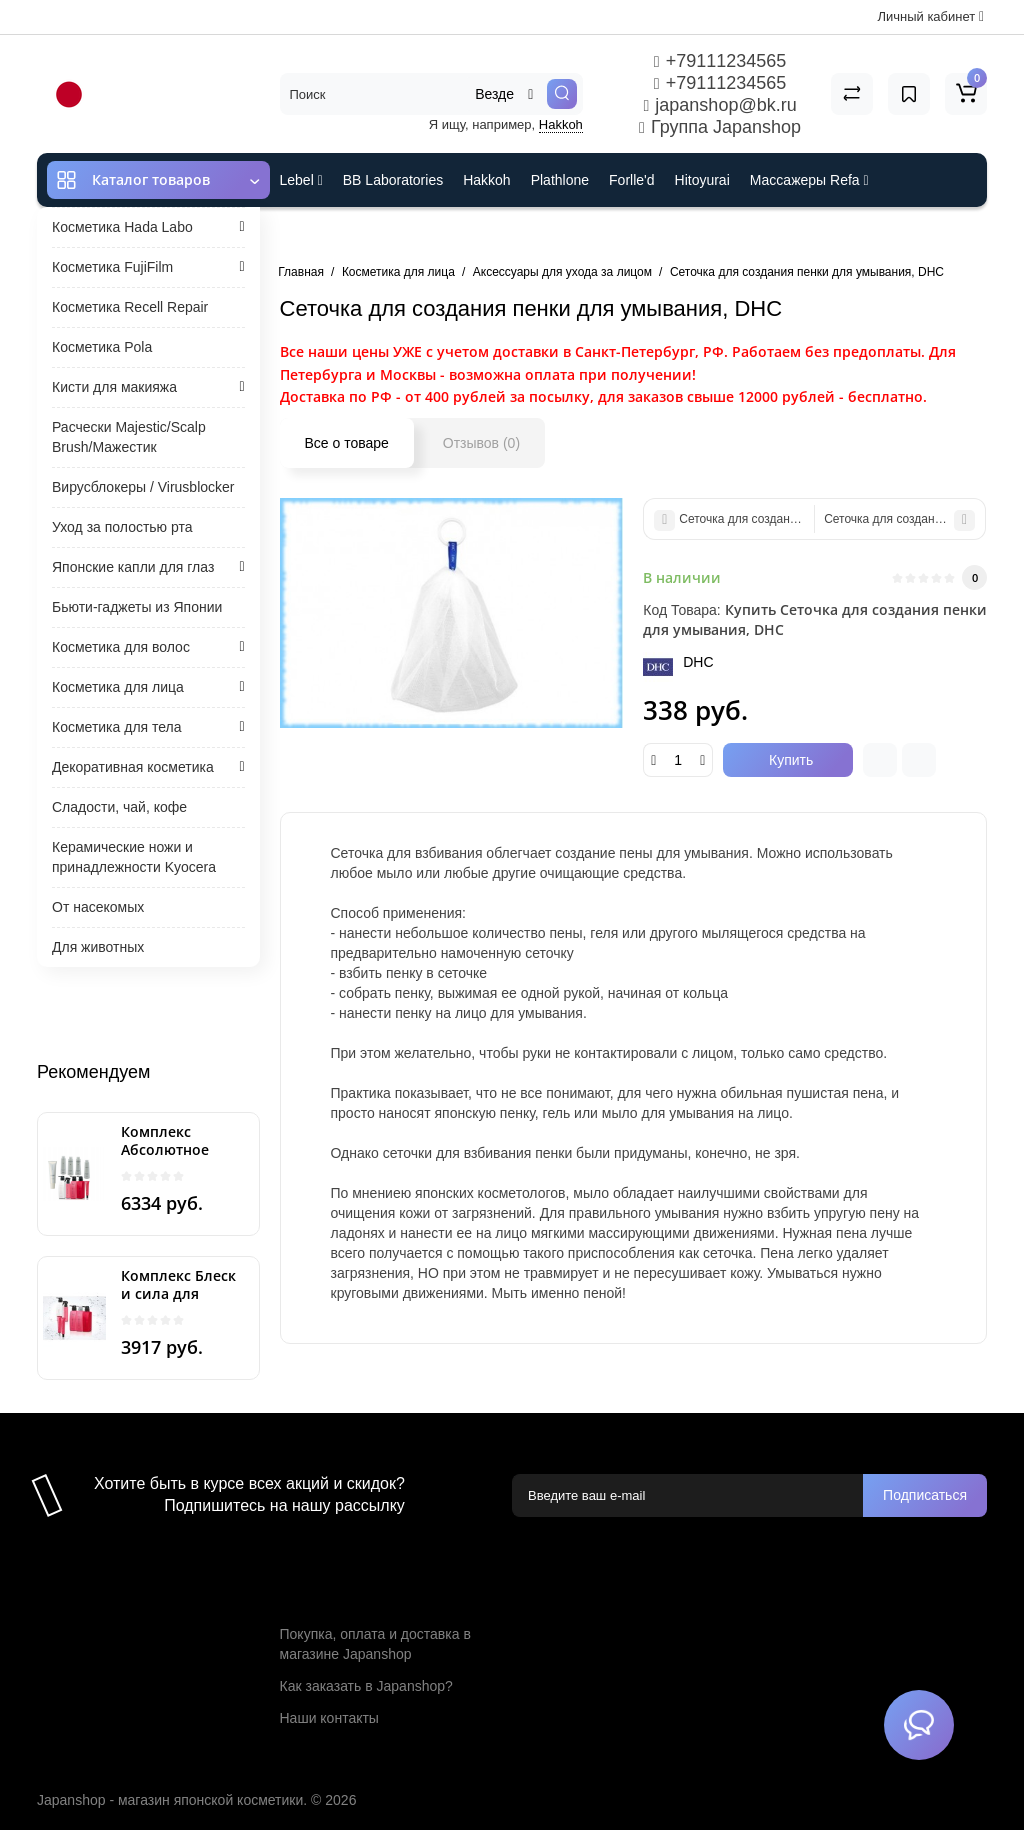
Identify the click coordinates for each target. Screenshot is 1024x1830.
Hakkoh (561, 124)
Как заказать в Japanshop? (366, 1686)
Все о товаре (347, 443)
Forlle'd (631, 180)
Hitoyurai (702, 180)
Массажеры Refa (809, 180)
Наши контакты (329, 1718)
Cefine (412, 234)
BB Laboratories (393, 180)
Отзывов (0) (481, 443)
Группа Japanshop (720, 127)
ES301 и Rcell (324, 234)
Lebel (301, 180)
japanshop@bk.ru (719, 105)
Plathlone (560, 180)
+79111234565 (720, 61)
